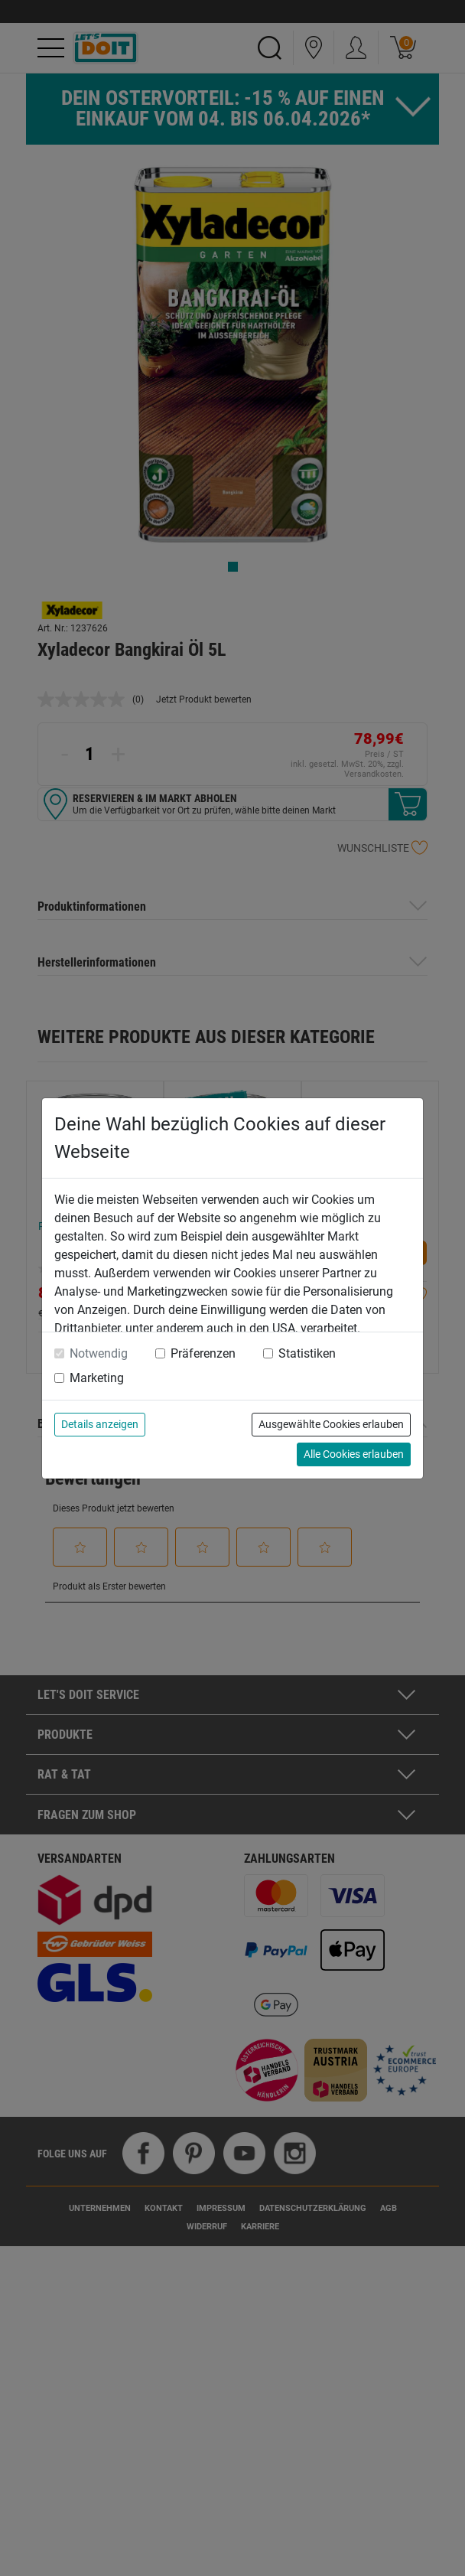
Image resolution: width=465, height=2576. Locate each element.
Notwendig (99, 1353)
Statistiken (307, 1353)
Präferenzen (203, 1353)
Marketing (97, 1378)
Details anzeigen (99, 1424)
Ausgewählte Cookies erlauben (331, 1424)
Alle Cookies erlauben (354, 1454)
